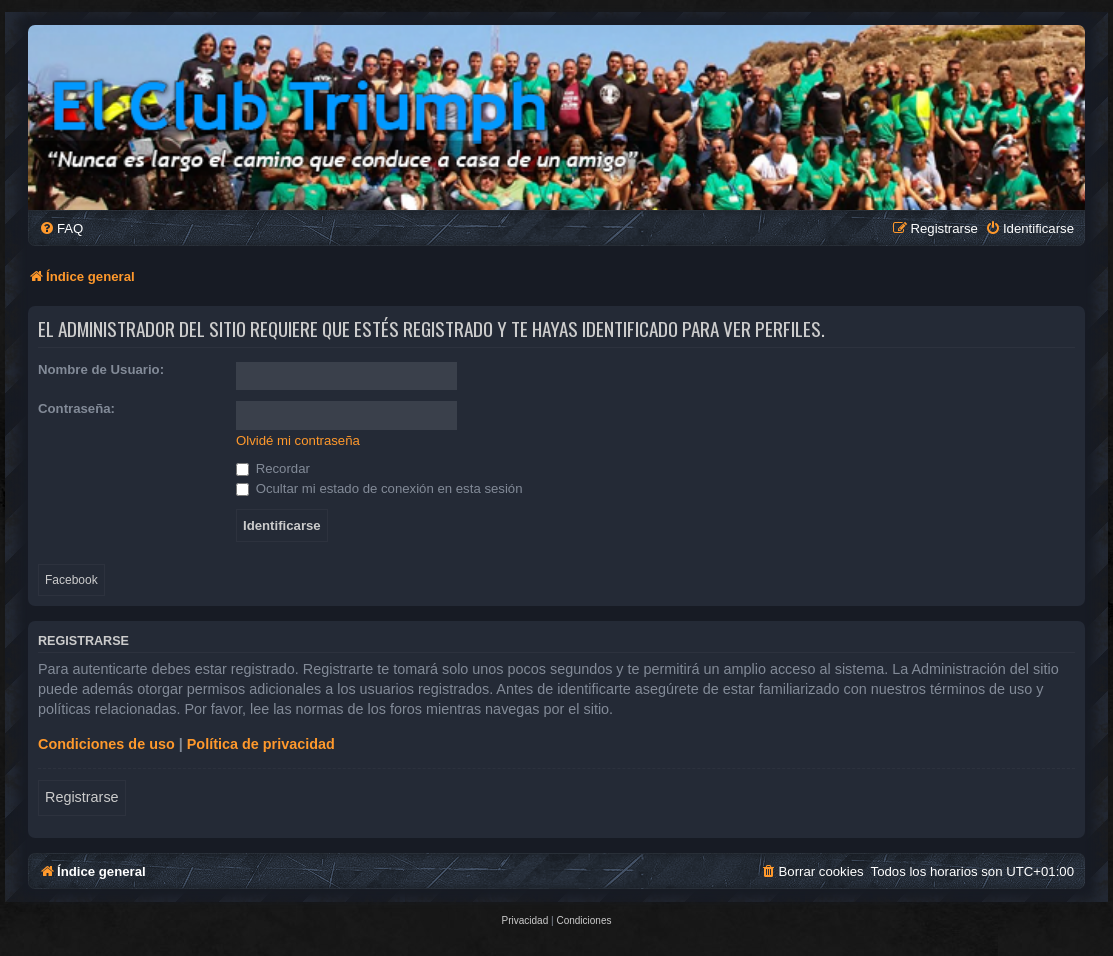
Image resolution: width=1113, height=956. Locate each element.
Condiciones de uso (106, 744)
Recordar (273, 468)
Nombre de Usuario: (101, 369)
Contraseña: (76, 408)
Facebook (71, 580)
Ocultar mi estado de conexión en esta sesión (379, 488)
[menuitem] (61, 228)
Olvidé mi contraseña (298, 440)
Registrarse (82, 797)
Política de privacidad (261, 744)
